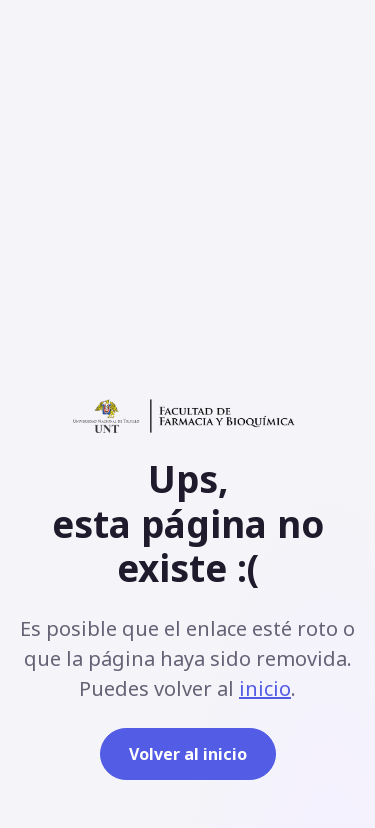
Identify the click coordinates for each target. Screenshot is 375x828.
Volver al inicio (188, 754)
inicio (265, 688)
